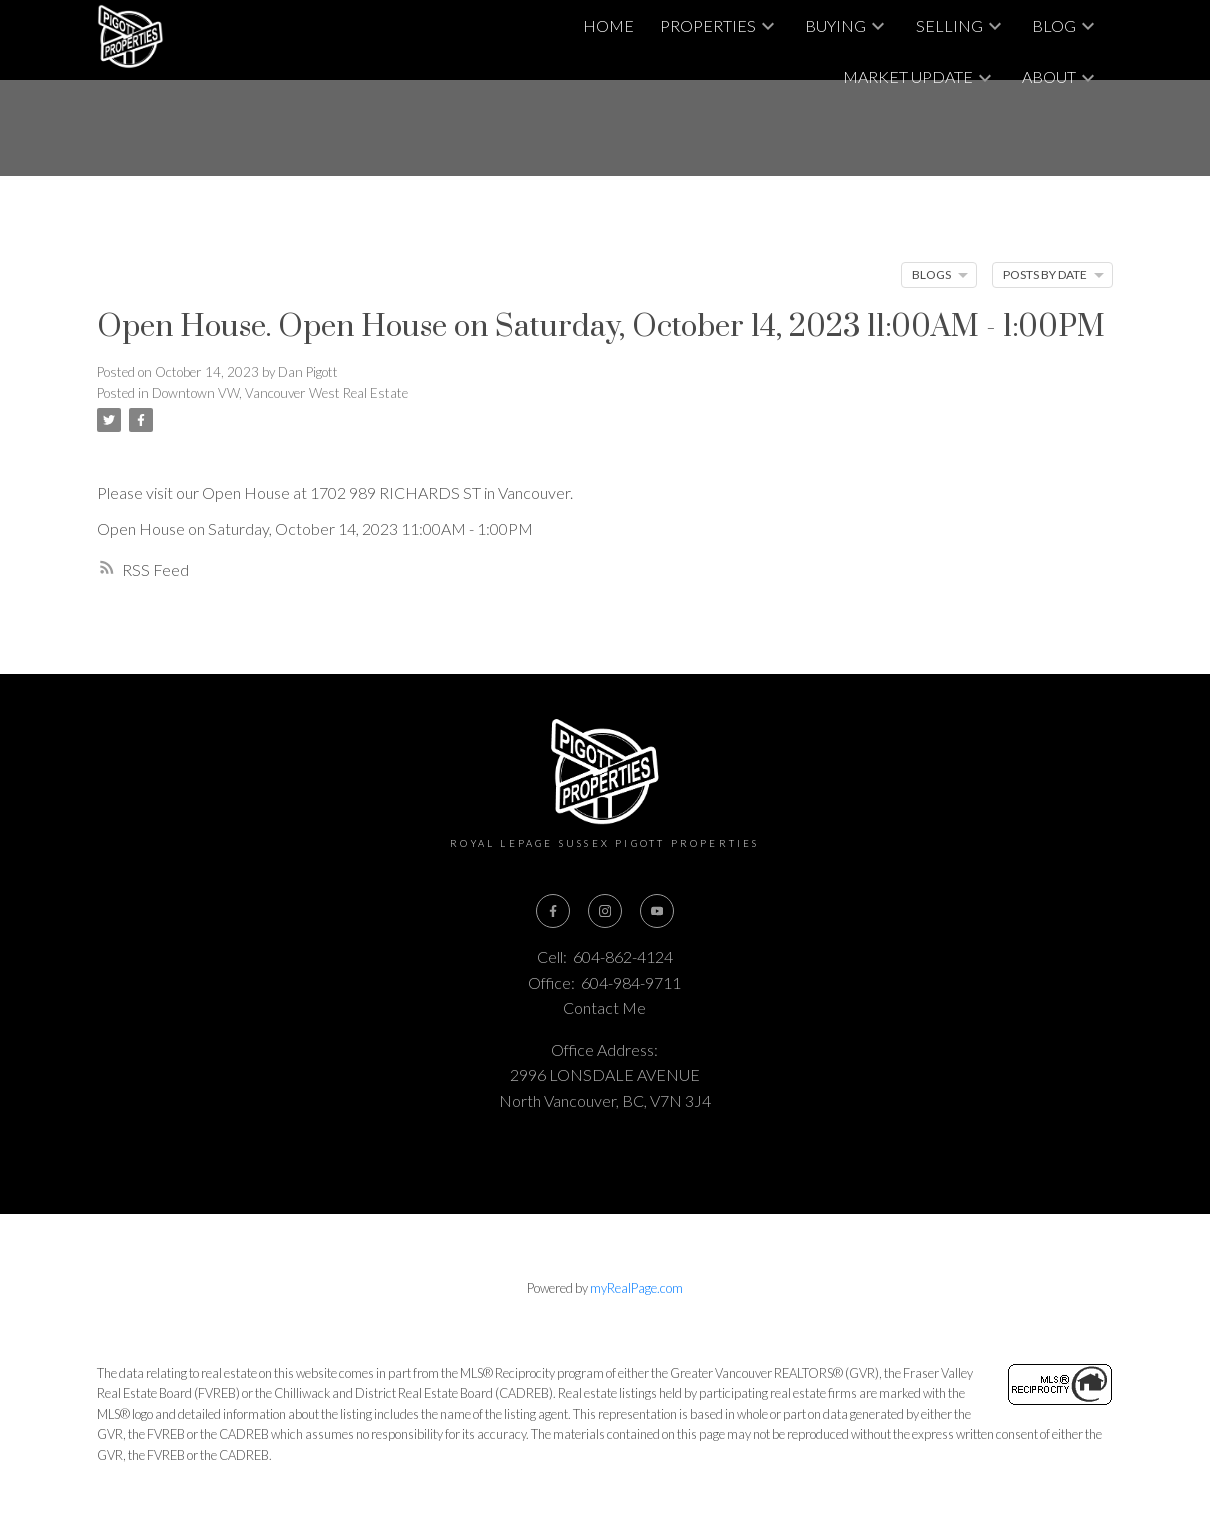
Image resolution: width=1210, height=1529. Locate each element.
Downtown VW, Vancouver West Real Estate (280, 393)
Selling (949, 25)
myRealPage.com (636, 1288)
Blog (1054, 25)
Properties (708, 25)
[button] (553, 911)
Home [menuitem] (608, 25)
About (1049, 76)
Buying (835, 25)
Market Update (908, 76)
